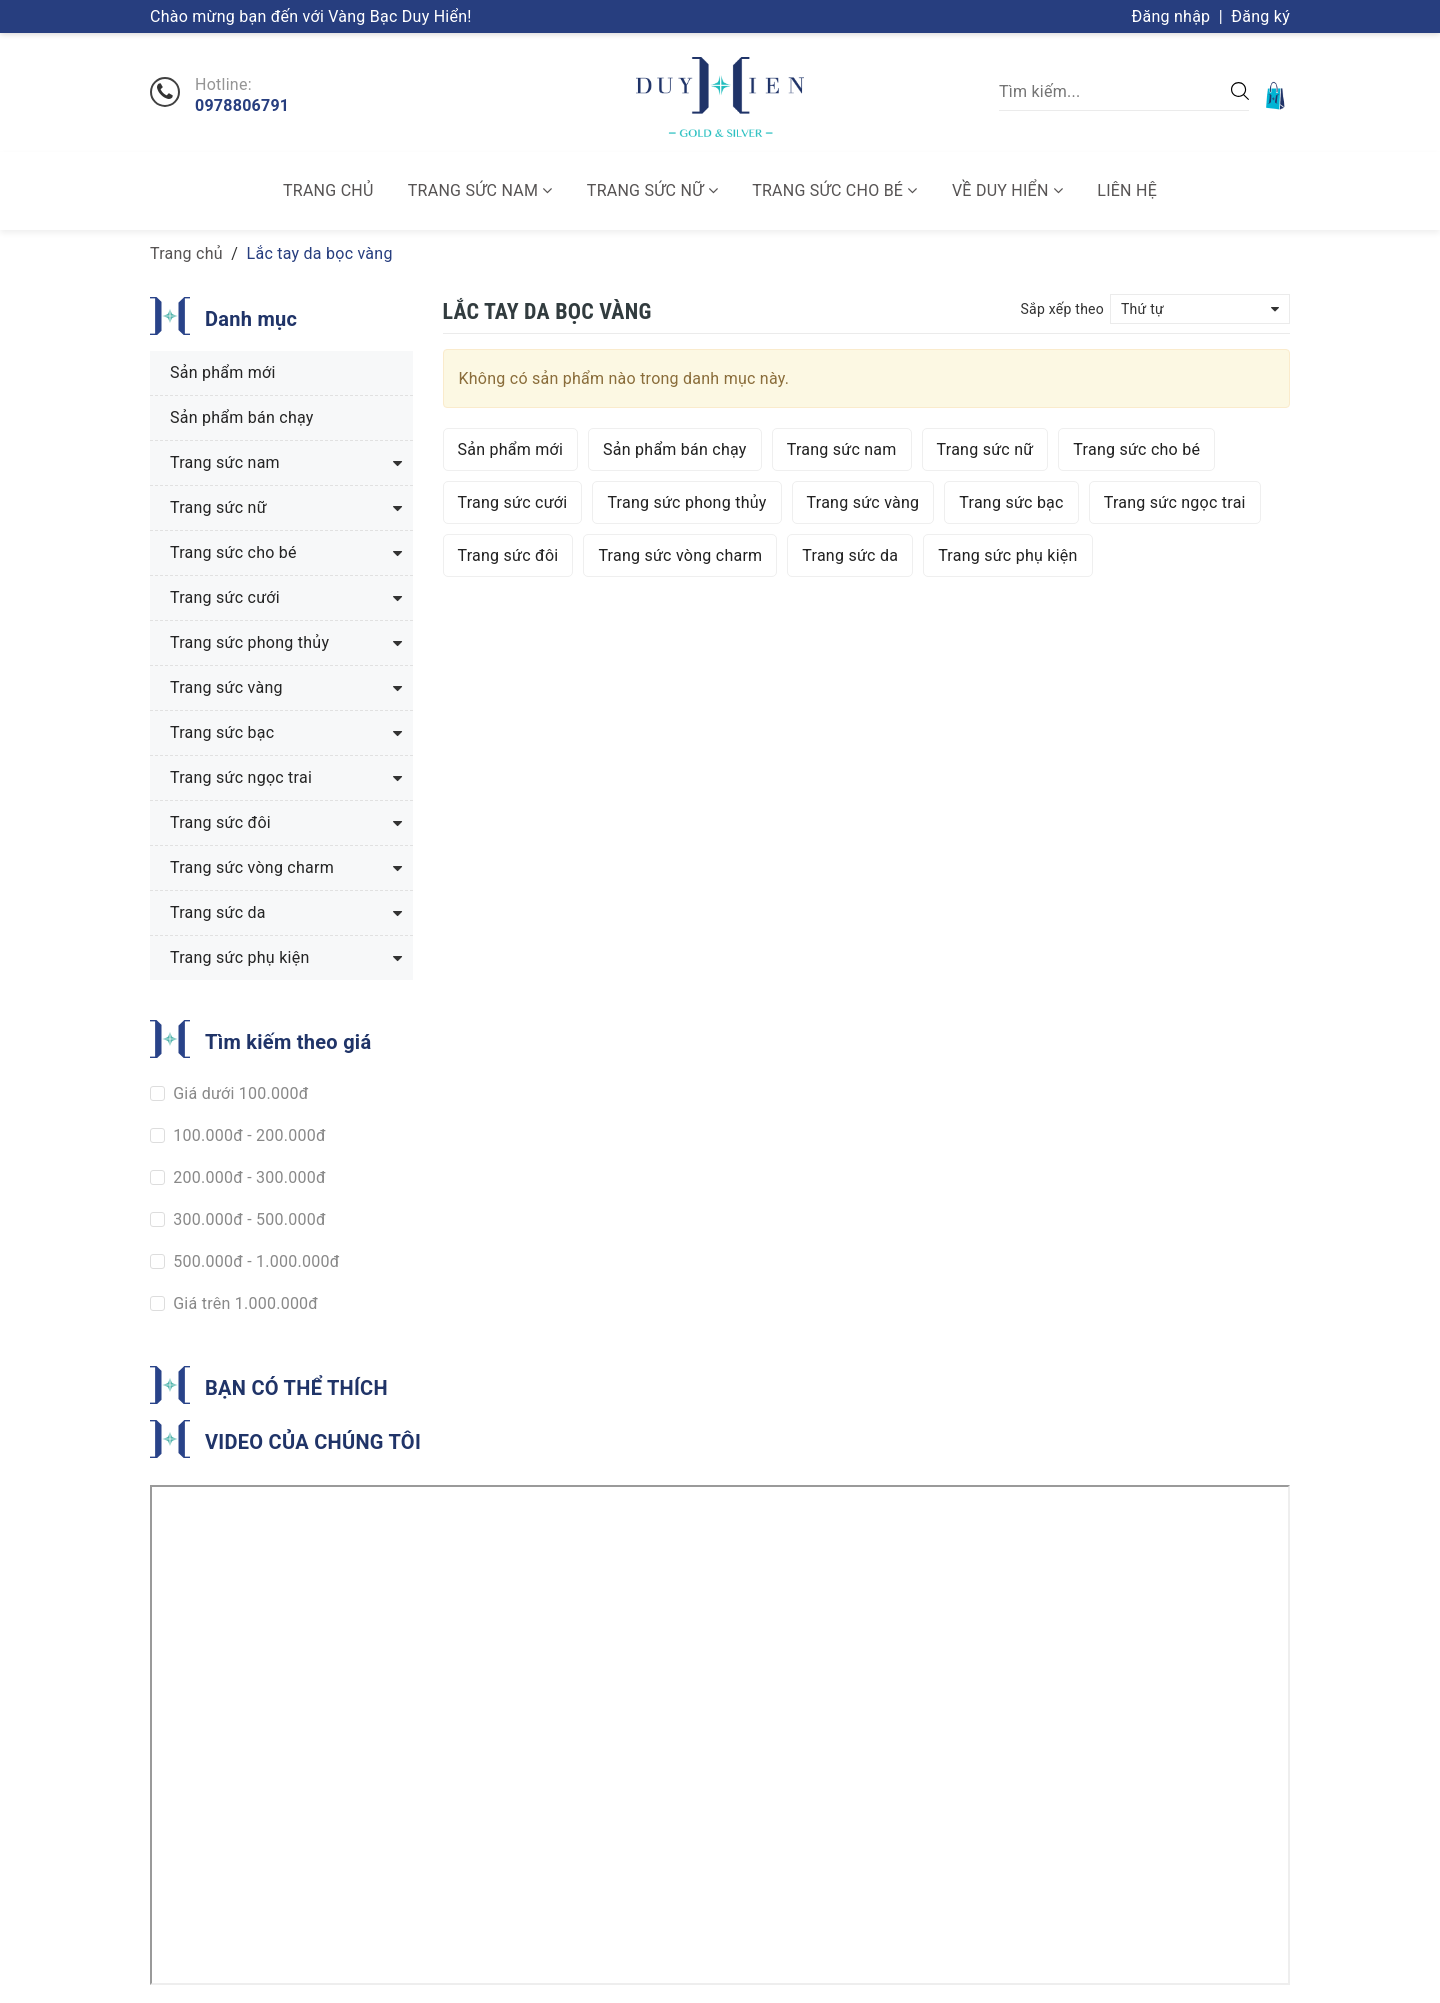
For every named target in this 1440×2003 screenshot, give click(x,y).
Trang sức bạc (1011, 502)
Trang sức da (850, 555)
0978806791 (242, 106)
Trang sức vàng (863, 502)
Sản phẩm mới (511, 449)
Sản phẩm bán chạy (675, 449)
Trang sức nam (480, 190)
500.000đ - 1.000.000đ (254, 1261)
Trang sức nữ (652, 190)
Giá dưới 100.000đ (239, 1093)
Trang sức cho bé (834, 190)
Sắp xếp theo (1062, 309)
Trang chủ (328, 190)
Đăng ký (1260, 16)
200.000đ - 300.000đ (247, 1177)
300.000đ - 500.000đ (247, 1219)
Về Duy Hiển (1007, 190)
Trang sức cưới (513, 502)
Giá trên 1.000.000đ (243, 1303)
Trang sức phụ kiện (1007, 555)
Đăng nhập (1171, 16)
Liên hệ (1127, 190)
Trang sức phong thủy (686, 502)
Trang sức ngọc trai (1175, 502)
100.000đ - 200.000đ (247, 1135)
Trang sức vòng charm (680, 555)
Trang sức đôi (508, 555)
